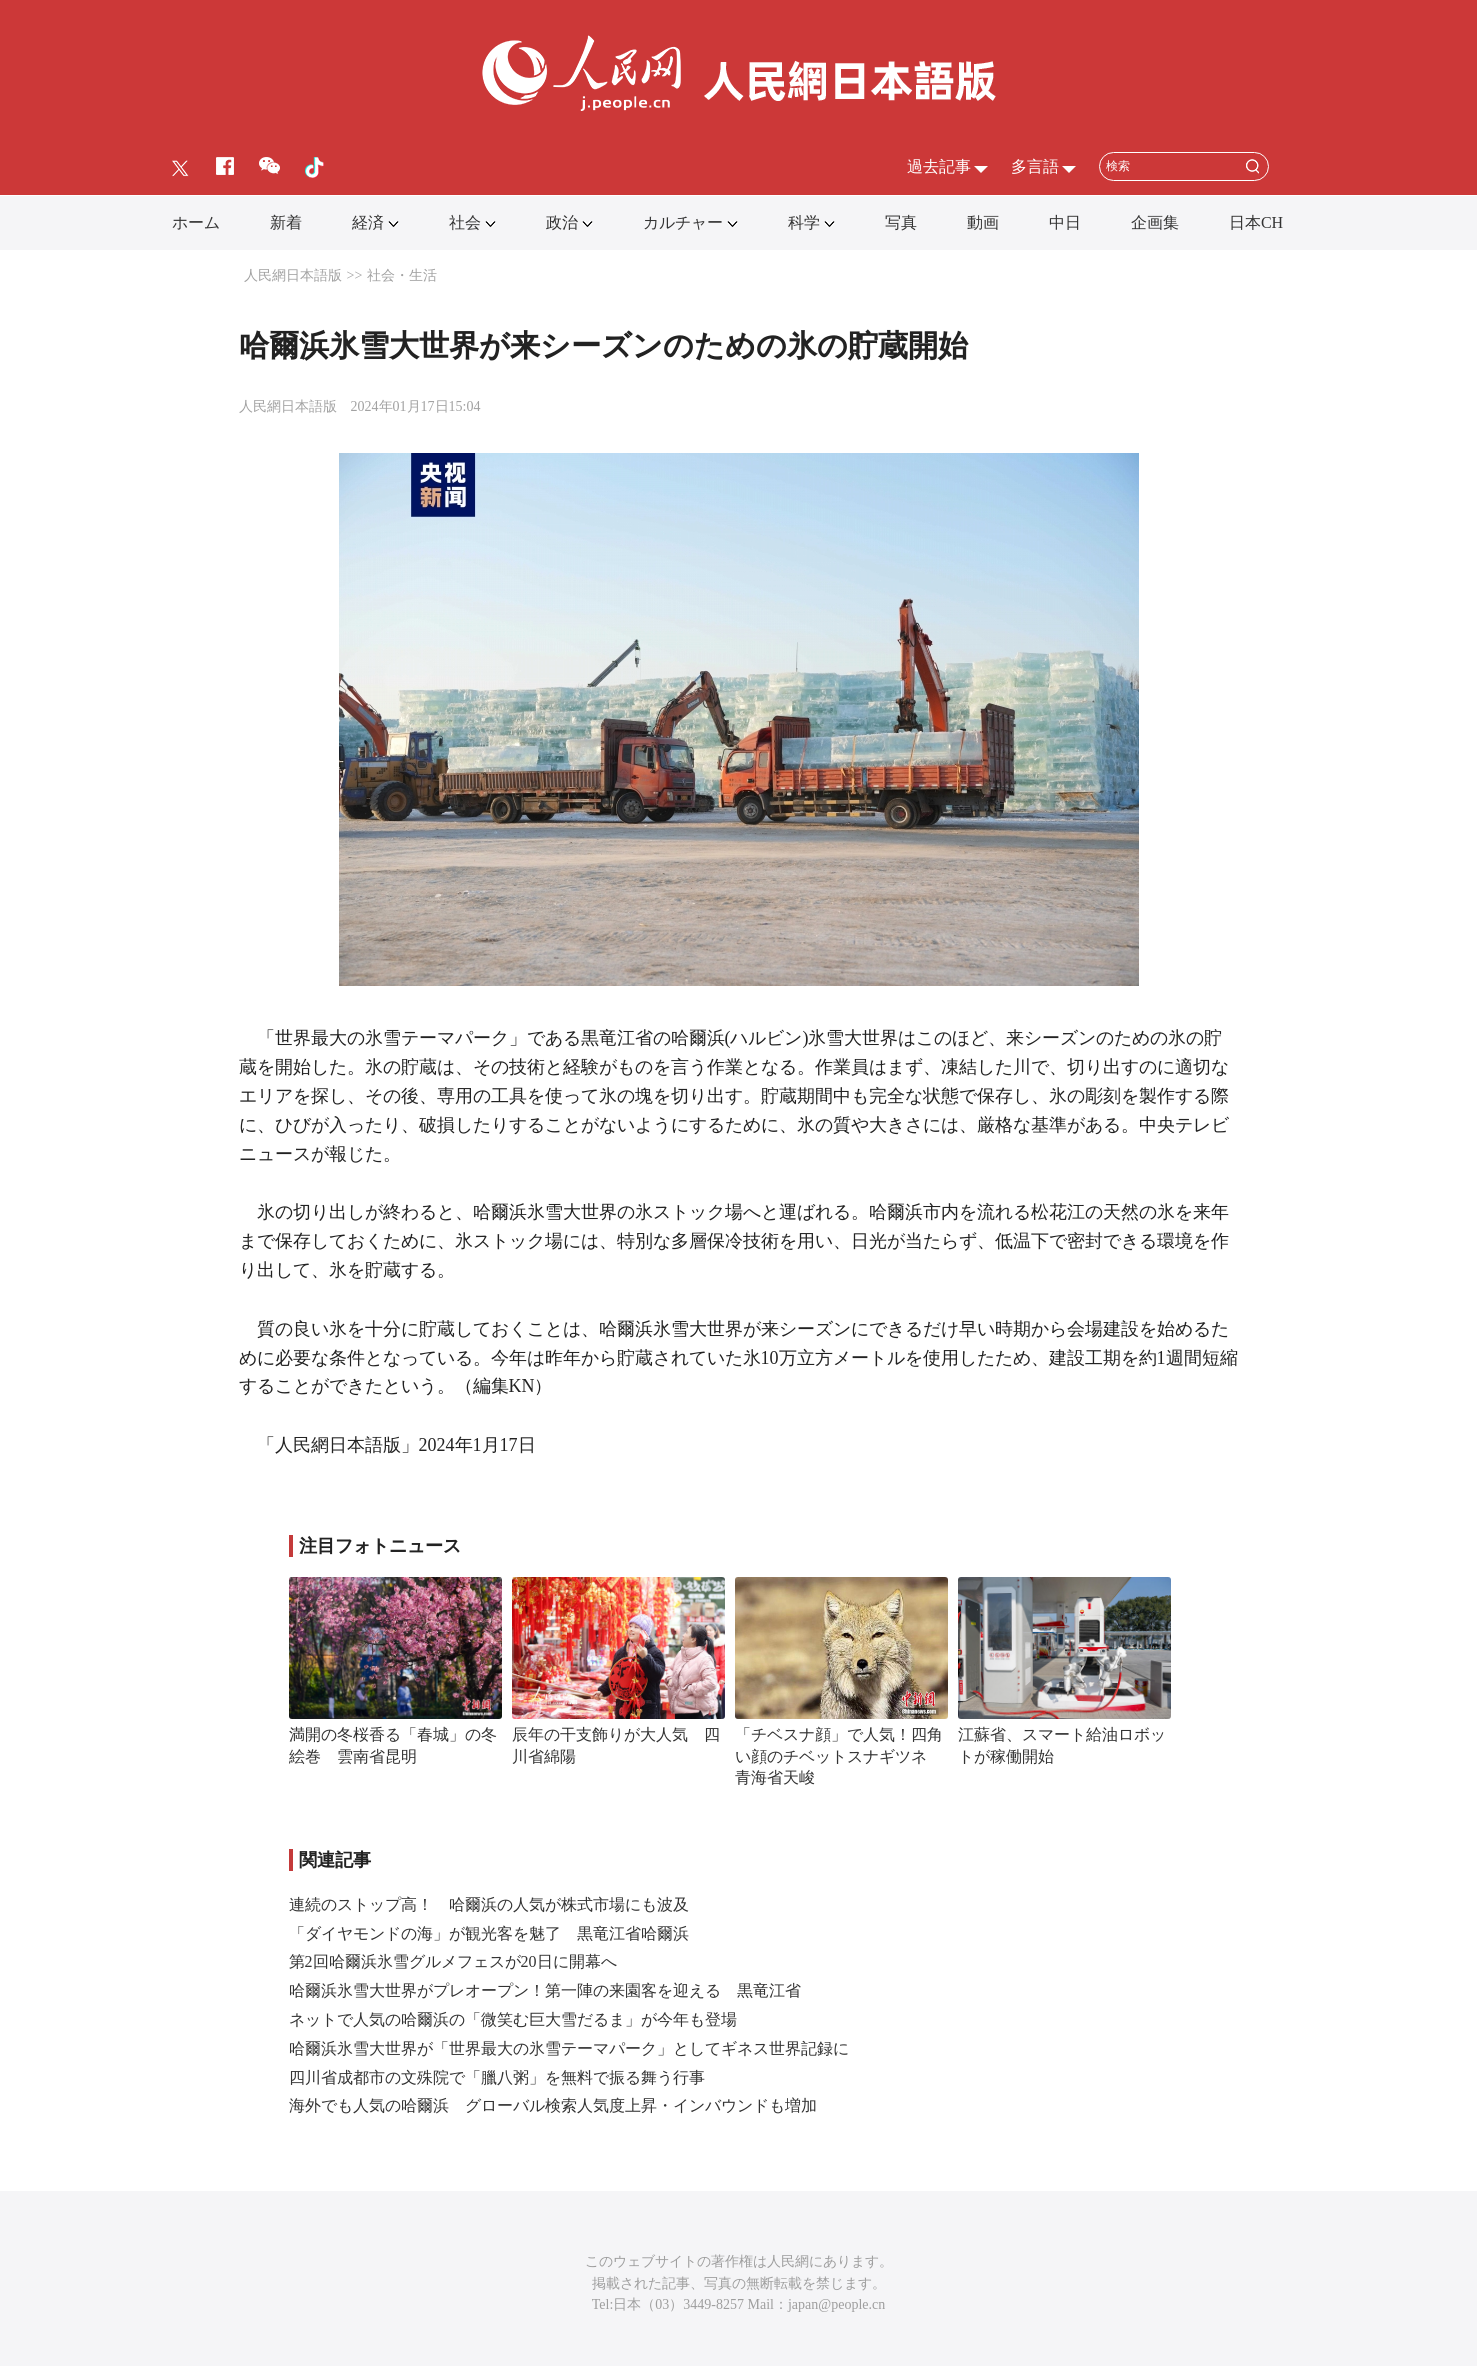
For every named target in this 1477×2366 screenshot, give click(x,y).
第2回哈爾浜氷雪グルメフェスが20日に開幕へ (453, 1961)
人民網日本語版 (293, 275)
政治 (562, 222)
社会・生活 (402, 275)
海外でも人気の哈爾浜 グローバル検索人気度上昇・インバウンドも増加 (553, 2105)
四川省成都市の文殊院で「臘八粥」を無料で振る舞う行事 (497, 2077)
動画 (983, 222)
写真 (901, 222)
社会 (465, 222)
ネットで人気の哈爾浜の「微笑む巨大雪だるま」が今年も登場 (513, 2019)
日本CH (1256, 222)
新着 (286, 222)
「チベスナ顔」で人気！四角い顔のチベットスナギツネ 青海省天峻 (839, 1756)
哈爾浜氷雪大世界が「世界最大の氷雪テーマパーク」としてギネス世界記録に (569, 2048)
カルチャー (683, 222)
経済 (368, 222)
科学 (804, 222)
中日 (1065, 222)
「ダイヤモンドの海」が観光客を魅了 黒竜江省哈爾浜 (489, 1933)
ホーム (196, 222)
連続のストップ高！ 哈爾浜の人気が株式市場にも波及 (489, 1904)
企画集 (1155, 222)
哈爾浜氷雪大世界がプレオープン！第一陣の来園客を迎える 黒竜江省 (545, 1990)
